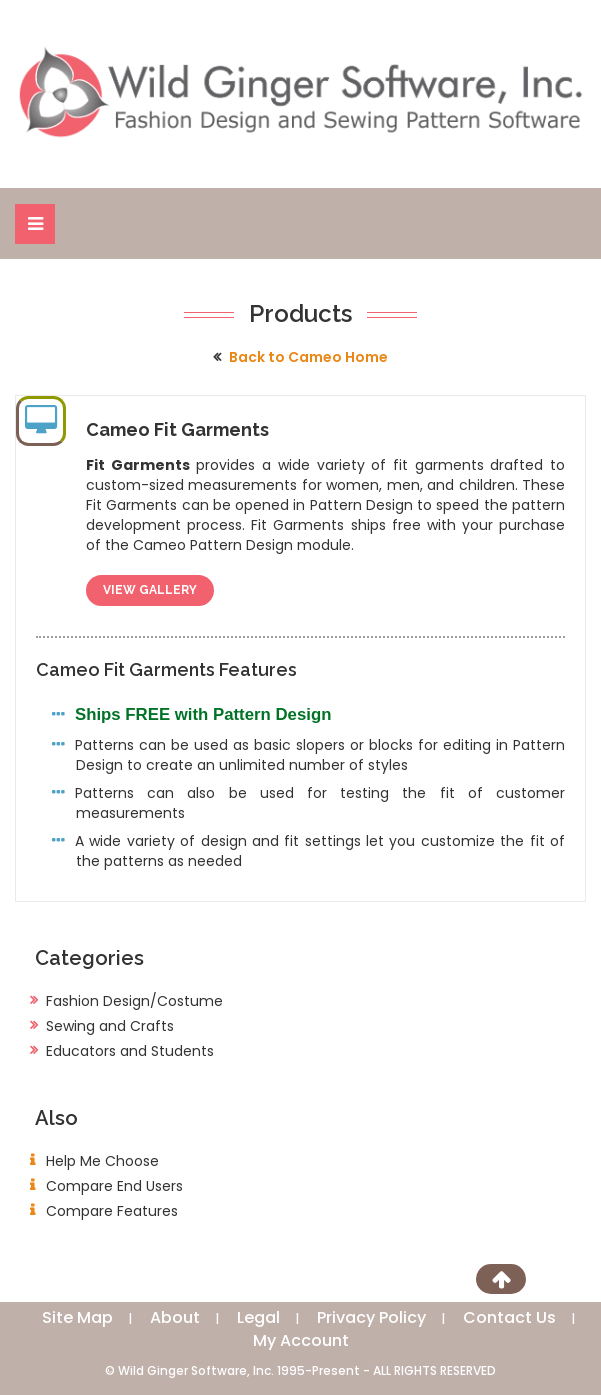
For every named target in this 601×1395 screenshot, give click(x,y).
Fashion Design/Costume (134, 1001)
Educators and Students (130, 1051)
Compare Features (112, 1211)
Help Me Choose (102, 1161)
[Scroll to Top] (501, 1279)
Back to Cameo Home (308, 357)
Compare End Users (114, 1186)
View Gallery (150, 590)
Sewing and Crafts (110, 1026)
